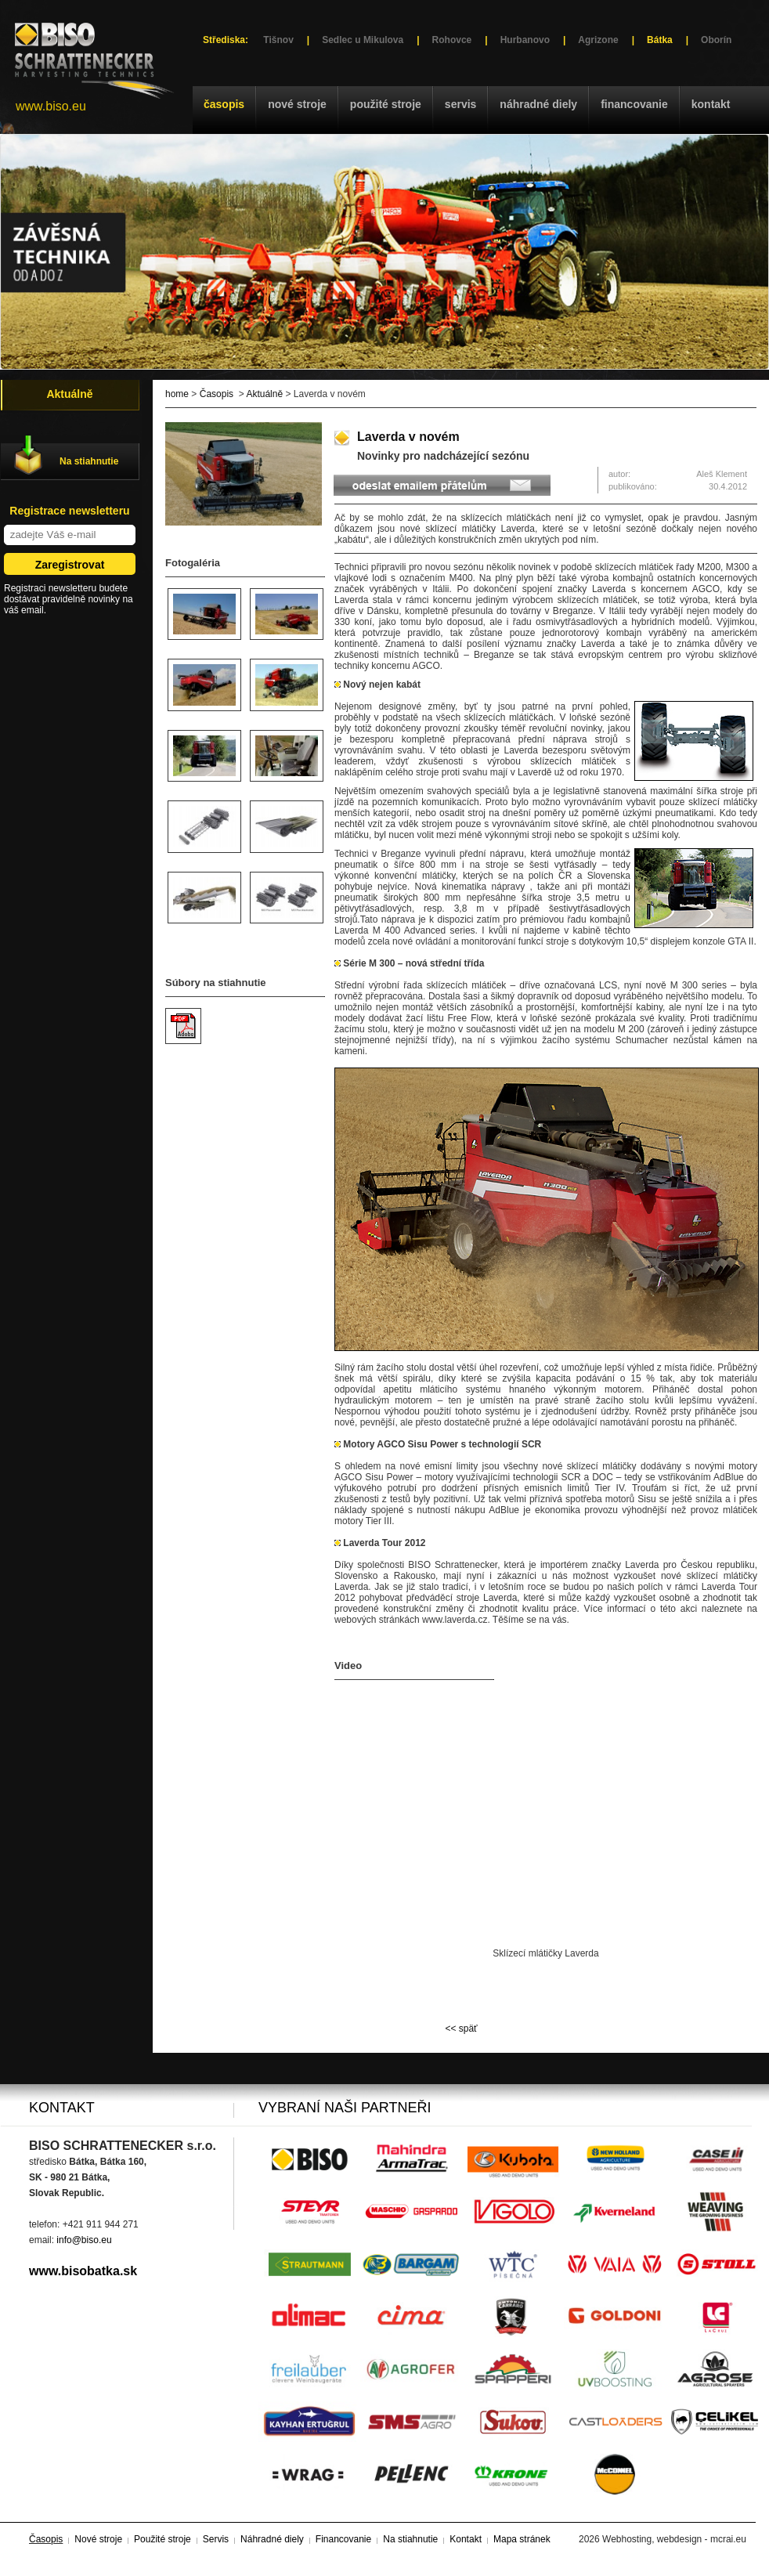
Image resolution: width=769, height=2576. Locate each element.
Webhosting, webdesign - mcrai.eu (674, 2539)
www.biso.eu (51, 106)
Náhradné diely (538, 104)
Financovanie (634, 104)
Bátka (660, 39)
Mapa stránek (522, 2539)
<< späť (461, 2028)
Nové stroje (297, 104)
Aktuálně (264, 393)
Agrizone (598, 39)
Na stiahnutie (89, 461)
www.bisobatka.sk (83, 2271)
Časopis (224, 104)
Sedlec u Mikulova (362, 39)
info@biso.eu (83, 2240)
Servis (460, 104)
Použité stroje (385, 104)
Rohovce (452, 39)
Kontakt (711, 104)
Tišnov (278, 39)
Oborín (716, 39)
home (177, 393)
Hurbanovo (525, 39)
